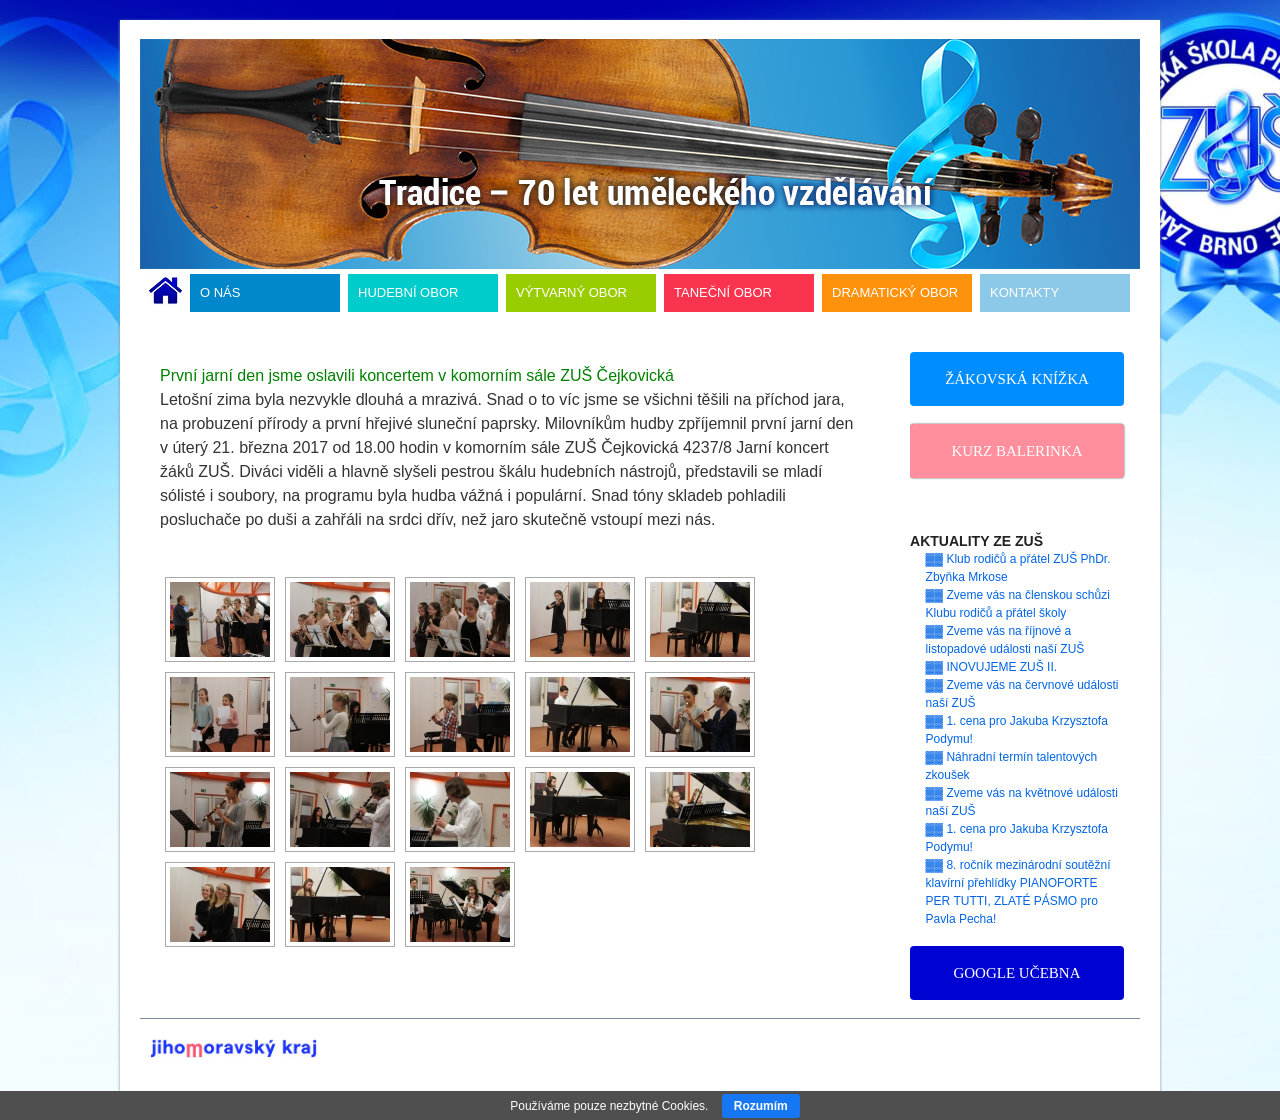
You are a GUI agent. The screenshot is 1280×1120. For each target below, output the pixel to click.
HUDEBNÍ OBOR (408, 292)
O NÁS (220, 292)
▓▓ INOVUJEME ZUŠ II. (992, 667)
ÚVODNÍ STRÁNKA (165, 293)
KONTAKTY (1024, 292)
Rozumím (761, 1106)
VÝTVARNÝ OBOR (571, 292)
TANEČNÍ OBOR (723, 292)
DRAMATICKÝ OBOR (895, 292)
